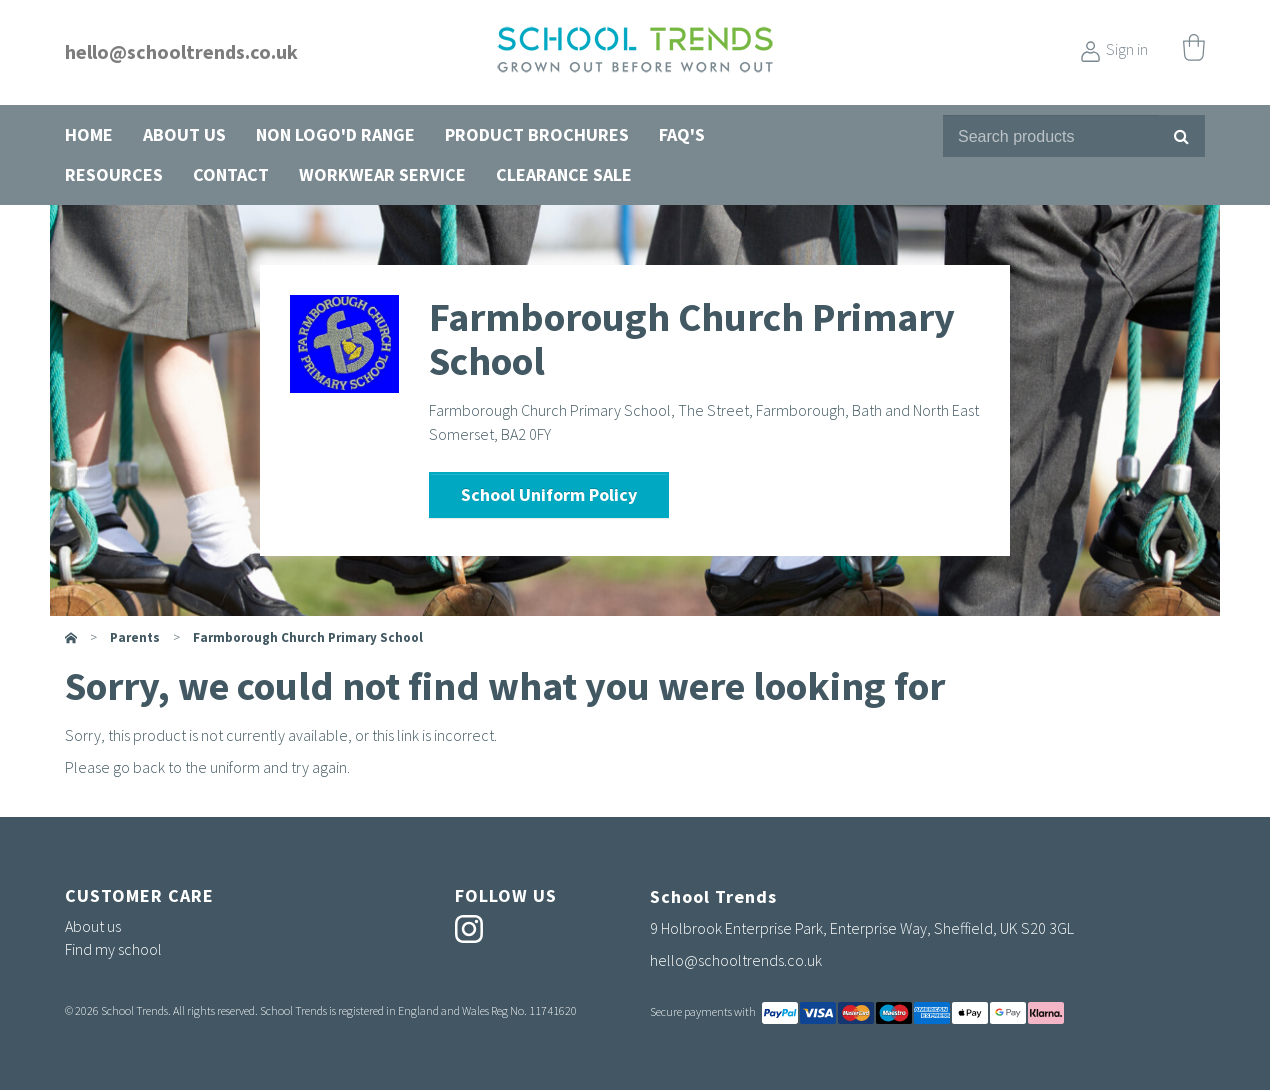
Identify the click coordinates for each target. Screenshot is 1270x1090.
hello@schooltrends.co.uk (181, 51)
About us (184, 134)
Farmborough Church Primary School (308, 637)
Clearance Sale (564, 174)
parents (135, 637)
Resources (114, 174)
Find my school (113, 949)
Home (89, 134)
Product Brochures (537, 134)
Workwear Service (382, 174)
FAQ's (682, 134)
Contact (231, 174)
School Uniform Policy (549, 494)
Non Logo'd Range (335, 134)
